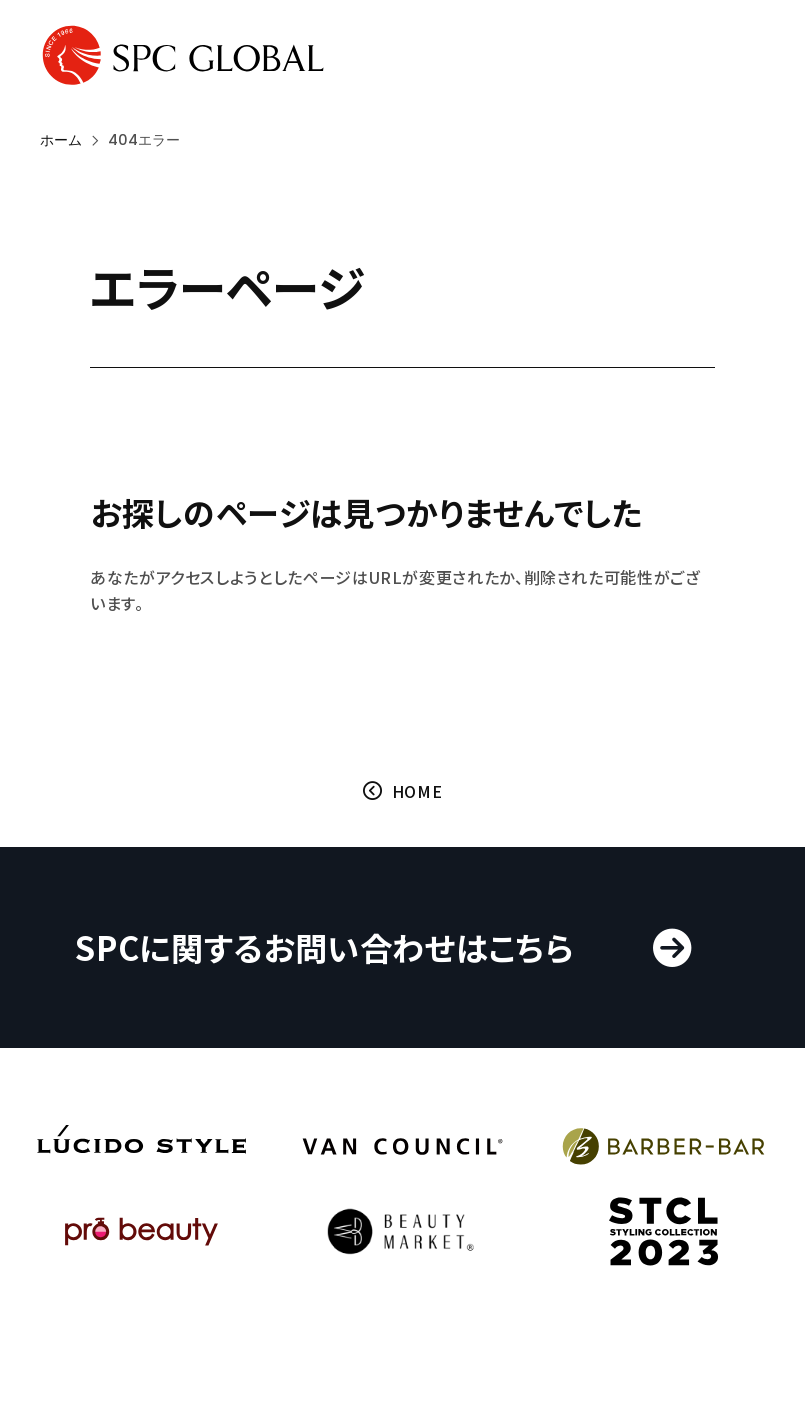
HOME (417, 793)
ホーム (61, 140)
